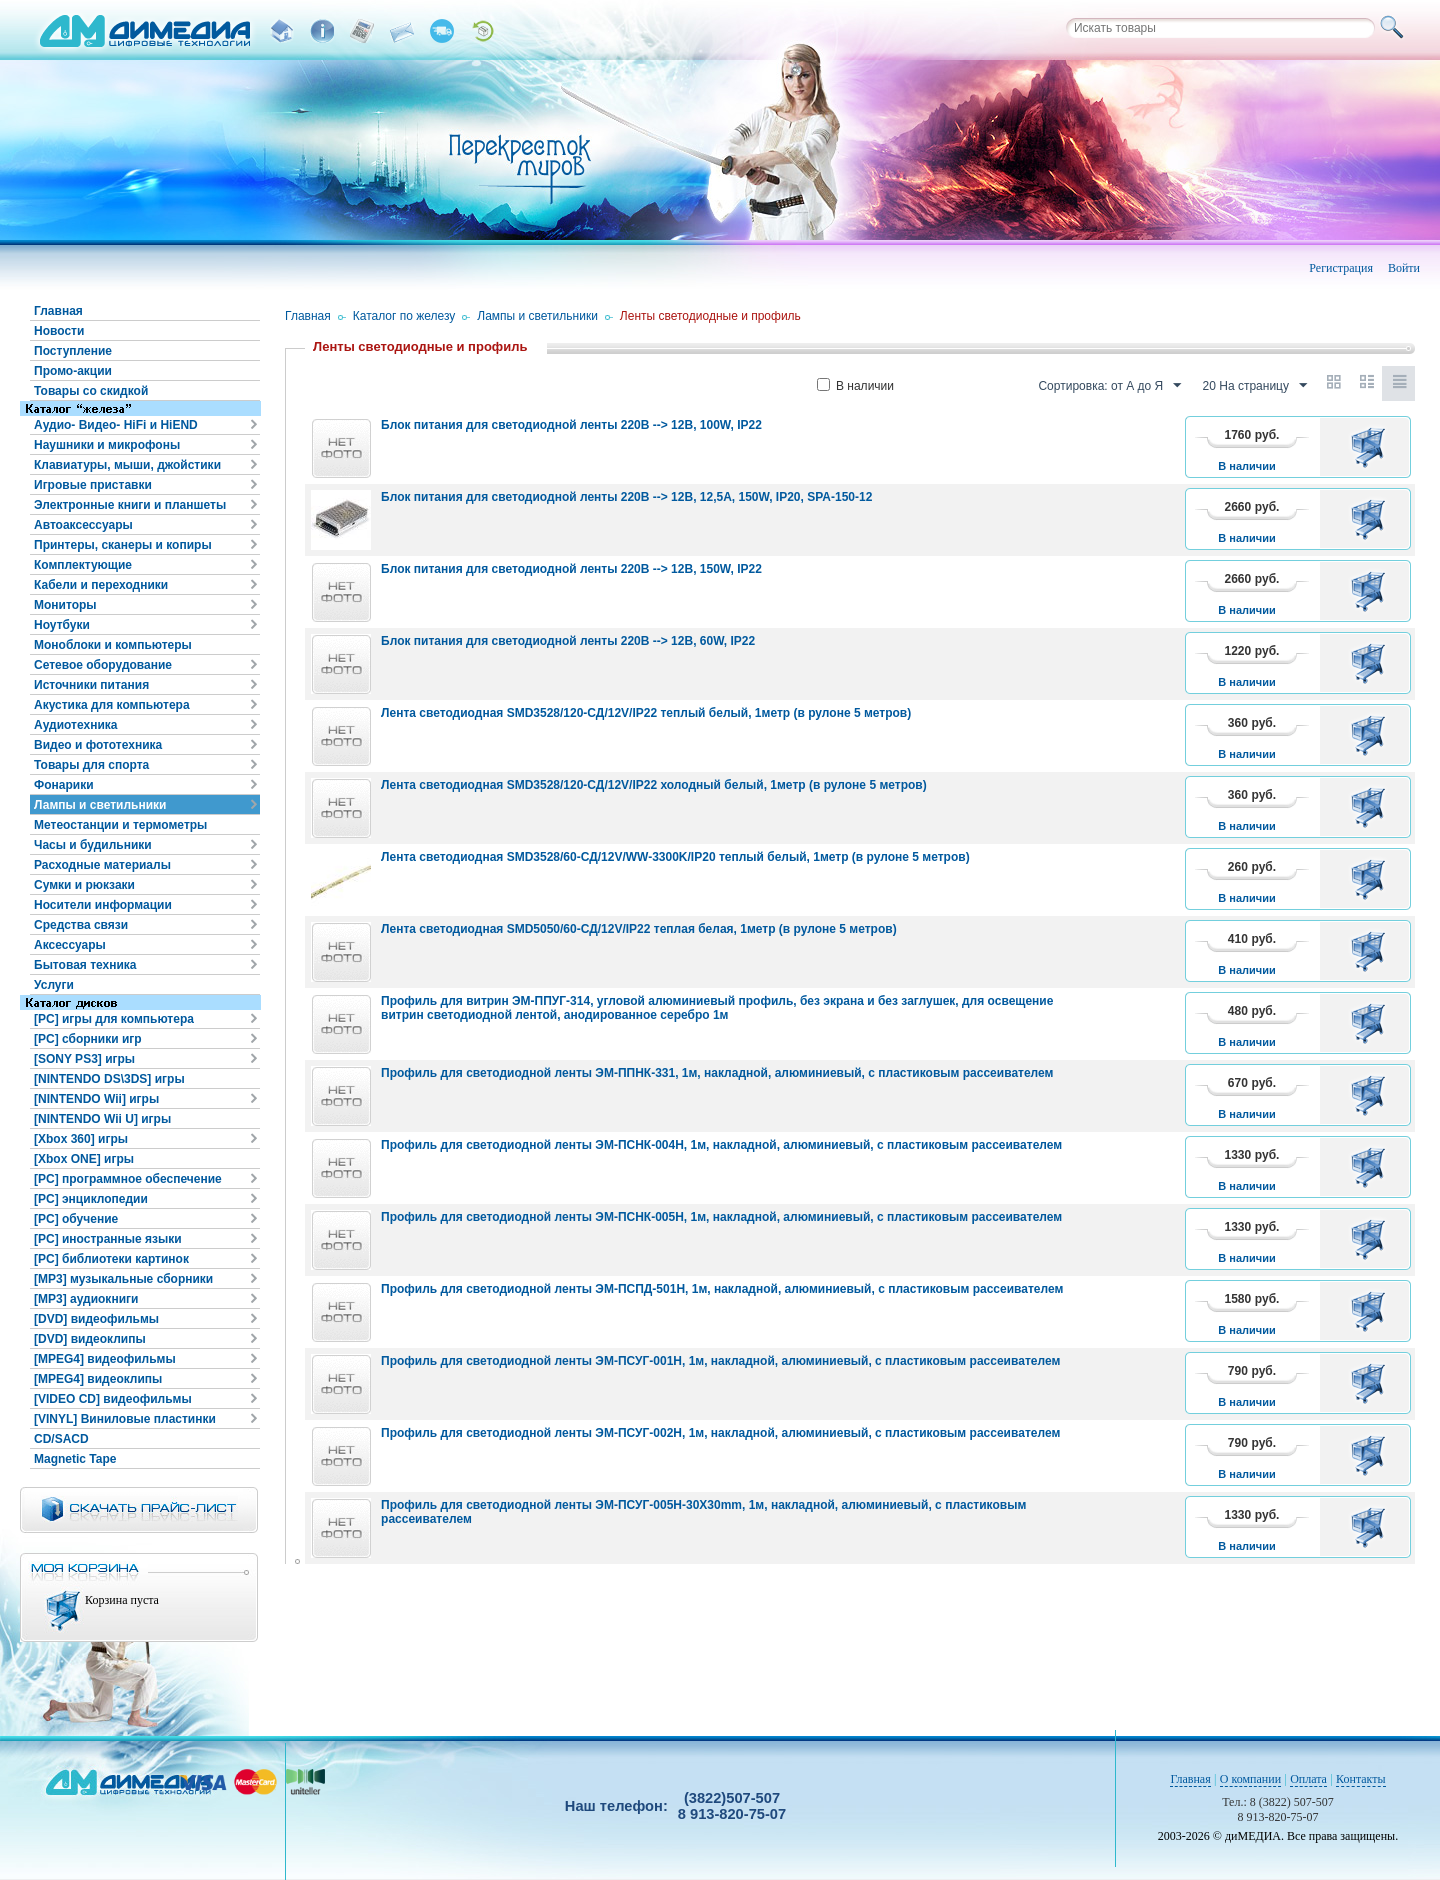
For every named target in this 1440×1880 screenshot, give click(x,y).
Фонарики (64, 785)
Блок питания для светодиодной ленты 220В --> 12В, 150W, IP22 (571, 569)
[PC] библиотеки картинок (111, 1259)
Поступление (73, 351)
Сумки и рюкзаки (84, 885)
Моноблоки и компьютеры (113, 645)
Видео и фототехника (98, 745)
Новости (59, 331)
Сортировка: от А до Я (1109, 386)
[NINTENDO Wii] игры (96, 1099)
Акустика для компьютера (112, 705)
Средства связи (81, 925)
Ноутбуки (62, 625)
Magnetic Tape (75, 1459)
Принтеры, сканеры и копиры (123, 545)
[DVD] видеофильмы (96, 1319)
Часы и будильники (93, 845)
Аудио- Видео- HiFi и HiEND (116, 425)
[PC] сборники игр (88, 1039)
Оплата (1308, 1779)
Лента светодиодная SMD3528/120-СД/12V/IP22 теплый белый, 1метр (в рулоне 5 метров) (646, 713)
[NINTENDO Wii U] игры (102, 1119)
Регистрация (1341, 268)
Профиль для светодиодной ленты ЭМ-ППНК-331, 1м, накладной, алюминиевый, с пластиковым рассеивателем (717, 1073)
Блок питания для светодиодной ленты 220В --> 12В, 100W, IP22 (571, 425)
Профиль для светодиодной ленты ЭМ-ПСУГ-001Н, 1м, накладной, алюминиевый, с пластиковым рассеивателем (720, 1361)
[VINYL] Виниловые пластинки (125, 1419)
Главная (58, 311)
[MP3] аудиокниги (86, 1299)
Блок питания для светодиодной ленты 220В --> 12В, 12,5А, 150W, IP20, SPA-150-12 (626, 497)
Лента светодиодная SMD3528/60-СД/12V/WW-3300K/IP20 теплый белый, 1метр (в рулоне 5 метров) (675, 857)
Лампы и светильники (100, 805)
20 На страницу (1255, 386)
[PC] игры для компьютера (114, 1019)
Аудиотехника (75, 725)
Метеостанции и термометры (120, 825)
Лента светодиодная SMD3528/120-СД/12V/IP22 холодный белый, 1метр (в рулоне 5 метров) (654, 785)
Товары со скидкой (91, 391)
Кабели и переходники (101, 585)
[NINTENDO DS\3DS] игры (109, 1079)
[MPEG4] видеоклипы (98, 1379)
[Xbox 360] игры (81, 1139)
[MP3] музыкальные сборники (123, 1279)
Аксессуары (70, 945)
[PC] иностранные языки (108, 1239)
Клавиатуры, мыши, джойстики (127, 465)
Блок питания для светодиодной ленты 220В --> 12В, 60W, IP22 (568, 641)
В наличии (855, 386)
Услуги (54, 985)
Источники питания (91, 685)
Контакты (1361, 1779)
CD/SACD (61, 1439)
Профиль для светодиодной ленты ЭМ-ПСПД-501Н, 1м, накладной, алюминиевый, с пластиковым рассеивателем (722, 1289)
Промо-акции (73, 371)
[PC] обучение (76, 1219)
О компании (1250, 1779)
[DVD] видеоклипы (90, 1339)
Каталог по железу (404, 316)
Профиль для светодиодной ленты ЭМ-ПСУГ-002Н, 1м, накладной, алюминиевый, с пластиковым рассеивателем (720, 1433)
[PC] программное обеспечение (128, 1179)
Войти (1404, 268)
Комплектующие (83, 565)
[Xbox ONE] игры (84, 1159)
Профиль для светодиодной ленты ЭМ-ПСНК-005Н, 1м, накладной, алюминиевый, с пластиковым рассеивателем (721, 1217)
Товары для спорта (91, 765)
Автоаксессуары (83, 525)
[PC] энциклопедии (91, 1199)
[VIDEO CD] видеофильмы (113, 1399)
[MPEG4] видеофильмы (105, 1359)
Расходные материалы (102, 865)
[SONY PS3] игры (84, 1059)
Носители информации (103, 905)
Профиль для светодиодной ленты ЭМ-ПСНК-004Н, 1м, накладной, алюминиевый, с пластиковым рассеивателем (721, 1145)
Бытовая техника (85, 965)
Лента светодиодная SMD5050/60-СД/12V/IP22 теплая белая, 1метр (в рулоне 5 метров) (639, 929)
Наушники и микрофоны (107, 445)
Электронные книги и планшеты (130, 505)
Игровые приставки (93, 485)
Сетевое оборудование (103, 665)
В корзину (1371, 447)
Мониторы (65, 605)
